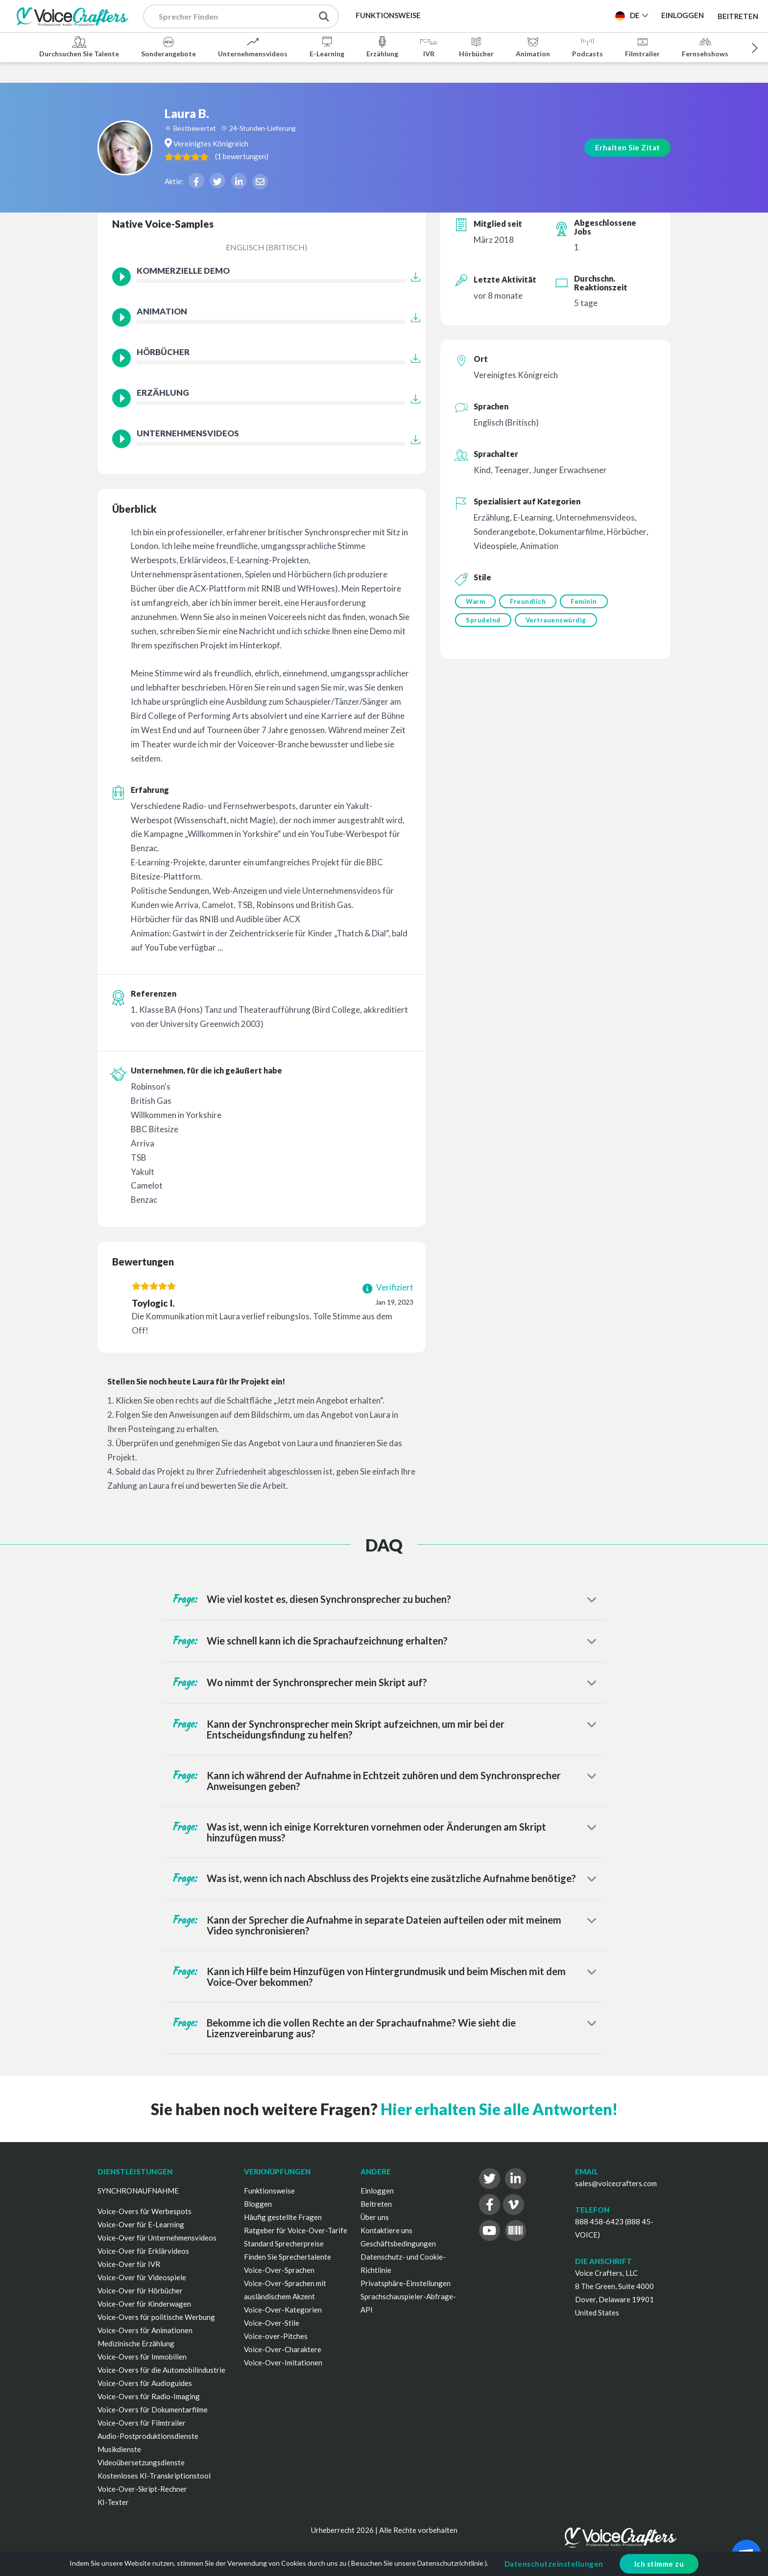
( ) (282, 135)
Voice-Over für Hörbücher (140, 2290)
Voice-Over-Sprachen (279, 2270)
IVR (428, 46)
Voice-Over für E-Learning (140, 2224)
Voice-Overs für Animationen (144, 2330)
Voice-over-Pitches (276, 2336)
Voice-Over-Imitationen (283, 2362)
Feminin (587, 601)
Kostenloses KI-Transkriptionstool (154, 2475)
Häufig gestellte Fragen (283, 2217)
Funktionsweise (269, 2190)
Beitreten (738, 15)
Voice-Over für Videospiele (141, 2277)
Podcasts (587, 46)
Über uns (374, 2217)
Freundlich (529, 601)
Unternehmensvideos (253, 46)
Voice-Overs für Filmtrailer (141, 2422)
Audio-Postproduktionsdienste (147, 2436)
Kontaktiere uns (386, 2230)
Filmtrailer (642, 46)
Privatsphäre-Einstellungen (405, 2283)
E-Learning (327, 46)
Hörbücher (476, 46)
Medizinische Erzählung (135, 2343)
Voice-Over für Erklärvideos (143, 2250)
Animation (533, 46)
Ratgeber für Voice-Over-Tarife (295, 2230)
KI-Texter (113, 2502)
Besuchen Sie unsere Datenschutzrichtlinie (417, 2563)
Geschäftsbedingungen (398, 2243)
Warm (475, 601)
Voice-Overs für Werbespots (144, 2211)
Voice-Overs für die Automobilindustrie (161, 2369)
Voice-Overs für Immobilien (142, 2356)
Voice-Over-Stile (271, 2322)
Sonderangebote (168, 46)
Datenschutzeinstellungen (553, 2563)
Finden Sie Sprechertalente (287, 2256)
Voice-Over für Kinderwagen (144, 2303)
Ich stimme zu (659, 2563)
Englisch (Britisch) (266, 247)
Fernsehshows (705, 46)
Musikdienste (119, 2449)
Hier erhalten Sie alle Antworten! (499, 2109)
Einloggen (377, 2190)
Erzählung (382, 46)
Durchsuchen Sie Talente (79, 46)
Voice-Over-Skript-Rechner (142, 2488)
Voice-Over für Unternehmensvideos (156, 2237)
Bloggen (258, 2203)
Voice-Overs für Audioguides (144, 2383)
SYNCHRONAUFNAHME (138, 2190)
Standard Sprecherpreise (284, 2243)
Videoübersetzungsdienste (141, 2462)
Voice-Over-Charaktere (282, 2349)
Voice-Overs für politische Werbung (156, 2317)
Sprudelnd (483, 621)
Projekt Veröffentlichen (550, 15)
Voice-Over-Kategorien (283, 2309)
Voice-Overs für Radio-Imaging (148, 2396)
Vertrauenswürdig (557, 621)
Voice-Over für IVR (128, 2264)
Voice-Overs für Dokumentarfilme (152, 2409)
